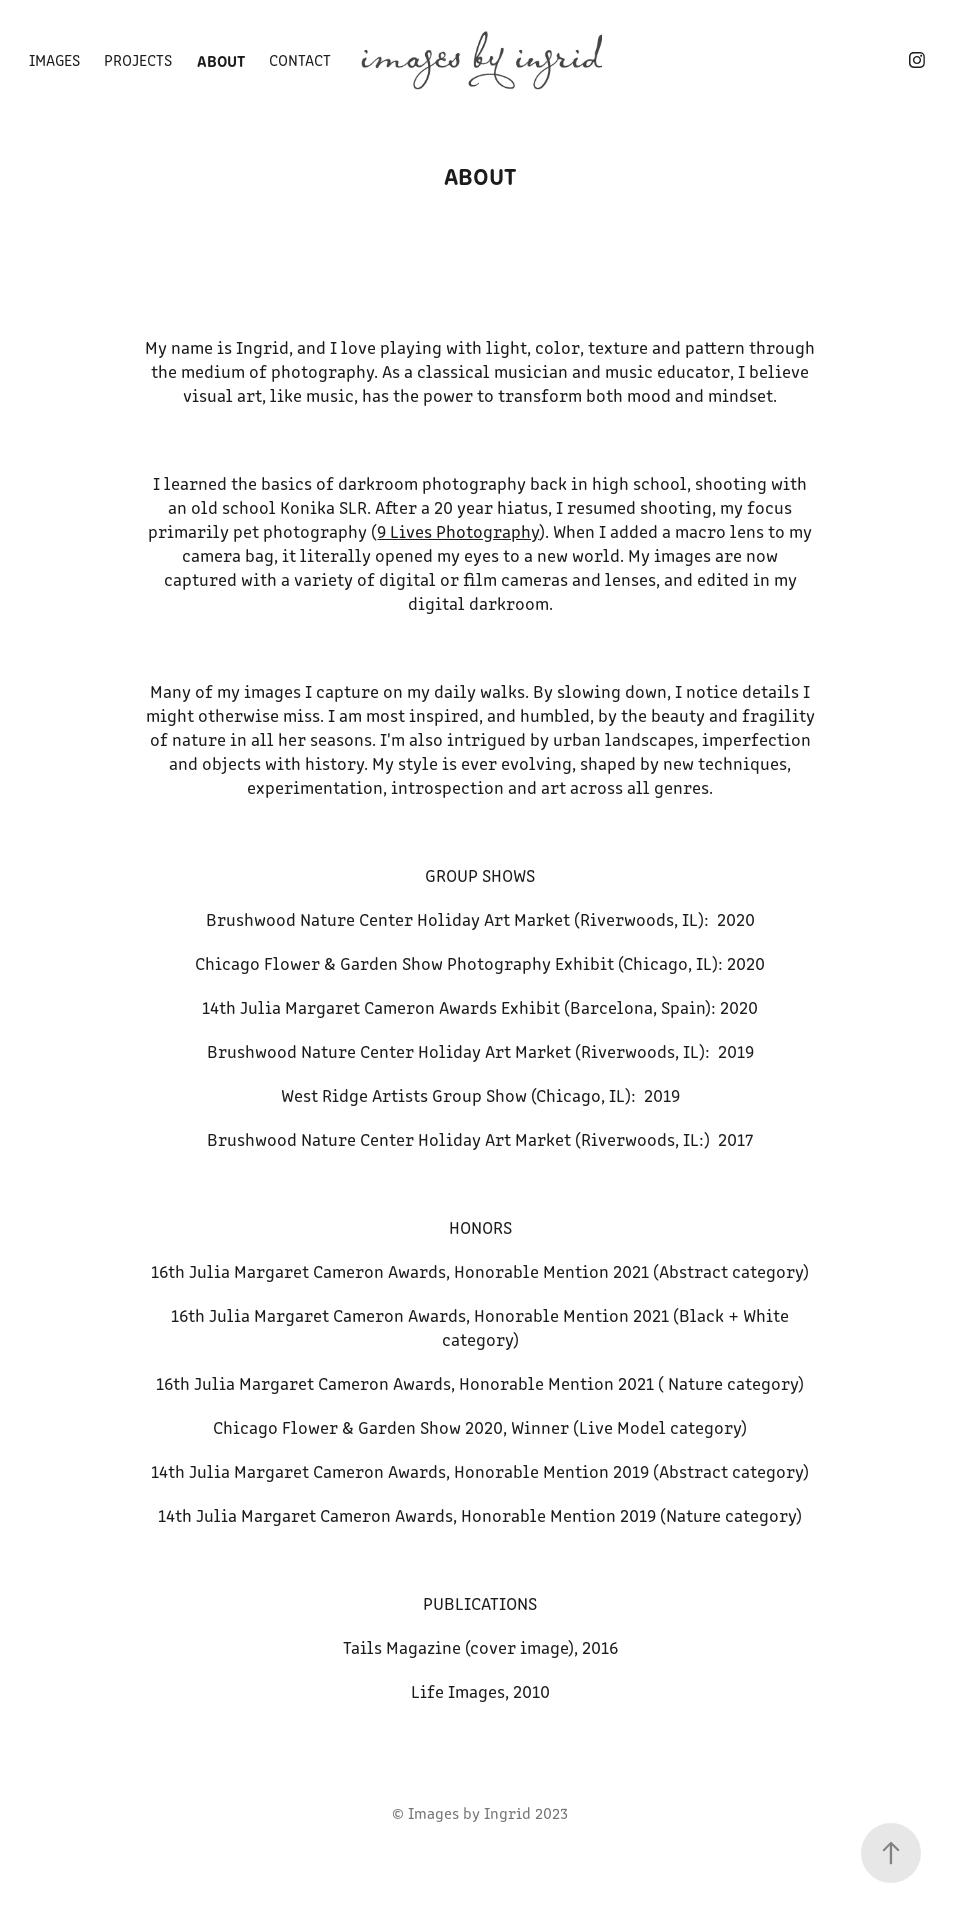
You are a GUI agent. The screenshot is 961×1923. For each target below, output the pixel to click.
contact (300, 59)
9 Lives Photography (458, 531)
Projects (138, 59)
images (54, 59)
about (221, 60)
